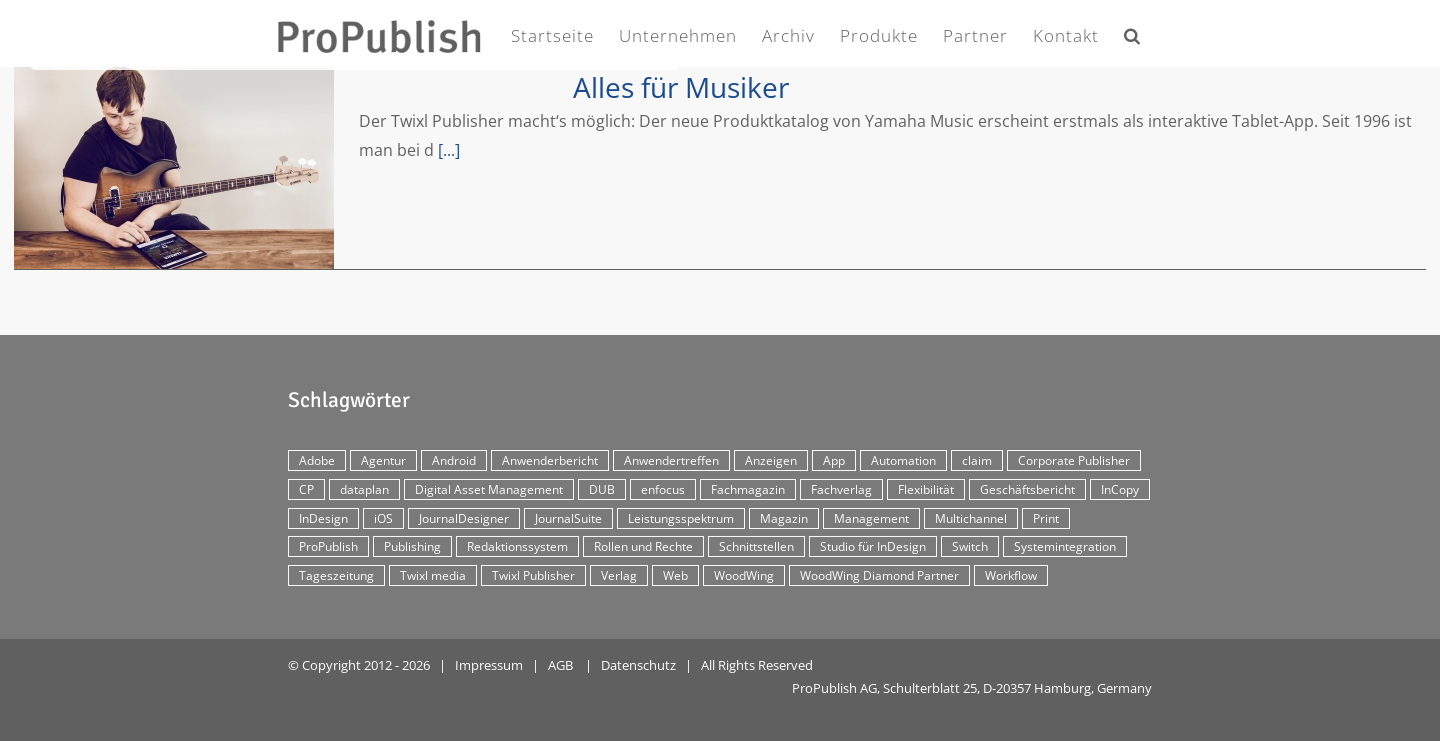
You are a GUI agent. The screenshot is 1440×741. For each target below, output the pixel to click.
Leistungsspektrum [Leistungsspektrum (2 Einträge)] (681, 518)
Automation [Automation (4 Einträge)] (903, 460)
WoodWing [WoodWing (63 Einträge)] (744, 575)
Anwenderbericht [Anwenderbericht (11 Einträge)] (550, 460)
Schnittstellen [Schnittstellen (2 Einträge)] (756, 546)
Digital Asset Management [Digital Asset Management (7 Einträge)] (489, 489)
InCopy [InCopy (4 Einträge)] (1120, 489)
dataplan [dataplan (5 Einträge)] (364, 489)
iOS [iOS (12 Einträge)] (383, 518)
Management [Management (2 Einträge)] (871, 518)
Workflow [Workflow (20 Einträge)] (1011, 575)
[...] (449, 150)
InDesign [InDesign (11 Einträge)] (323, 518)
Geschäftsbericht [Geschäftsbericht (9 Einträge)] (1027, 489)
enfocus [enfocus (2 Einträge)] (663, 489)
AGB (560, 665)
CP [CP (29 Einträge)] (306, 489)
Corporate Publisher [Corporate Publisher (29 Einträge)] (1074, 460)
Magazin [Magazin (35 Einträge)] (784, 518)
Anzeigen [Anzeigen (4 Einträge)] (771, 460)
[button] (1132, 31)
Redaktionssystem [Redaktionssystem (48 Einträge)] (517, 546)
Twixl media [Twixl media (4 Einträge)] (433, 575)
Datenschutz (638, 665)
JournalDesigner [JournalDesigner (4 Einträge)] (464, 518)
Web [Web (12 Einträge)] (675, 575)
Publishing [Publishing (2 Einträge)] (412, 546)
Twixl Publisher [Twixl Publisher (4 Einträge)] (533, 575)
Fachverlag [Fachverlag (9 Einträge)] (841, 489)
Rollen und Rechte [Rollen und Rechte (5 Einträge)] (643, 546)
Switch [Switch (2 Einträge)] (970, 546)
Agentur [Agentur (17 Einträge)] (383, 460)
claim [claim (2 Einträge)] (977, 460)
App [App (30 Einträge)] (834, 460)
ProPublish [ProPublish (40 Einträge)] (328, 546)
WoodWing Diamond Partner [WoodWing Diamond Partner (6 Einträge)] (879, 575)
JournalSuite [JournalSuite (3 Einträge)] (568, 518)
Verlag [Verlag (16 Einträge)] (619, 575)
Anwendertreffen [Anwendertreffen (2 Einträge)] (671, 460)
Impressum (489, 665)
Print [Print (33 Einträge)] (1046, 518)
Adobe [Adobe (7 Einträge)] (317, 460)
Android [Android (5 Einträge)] (454, 460)
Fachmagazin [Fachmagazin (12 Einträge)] (748, 489)
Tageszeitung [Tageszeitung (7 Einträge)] (336, 575)
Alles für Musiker (681, 87)
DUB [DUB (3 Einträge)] (602, 489)
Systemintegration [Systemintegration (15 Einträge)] (1065, 546)
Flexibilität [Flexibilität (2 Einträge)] (926, 489)
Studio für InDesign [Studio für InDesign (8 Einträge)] (873, 546)
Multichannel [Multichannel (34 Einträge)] (971, 518)
